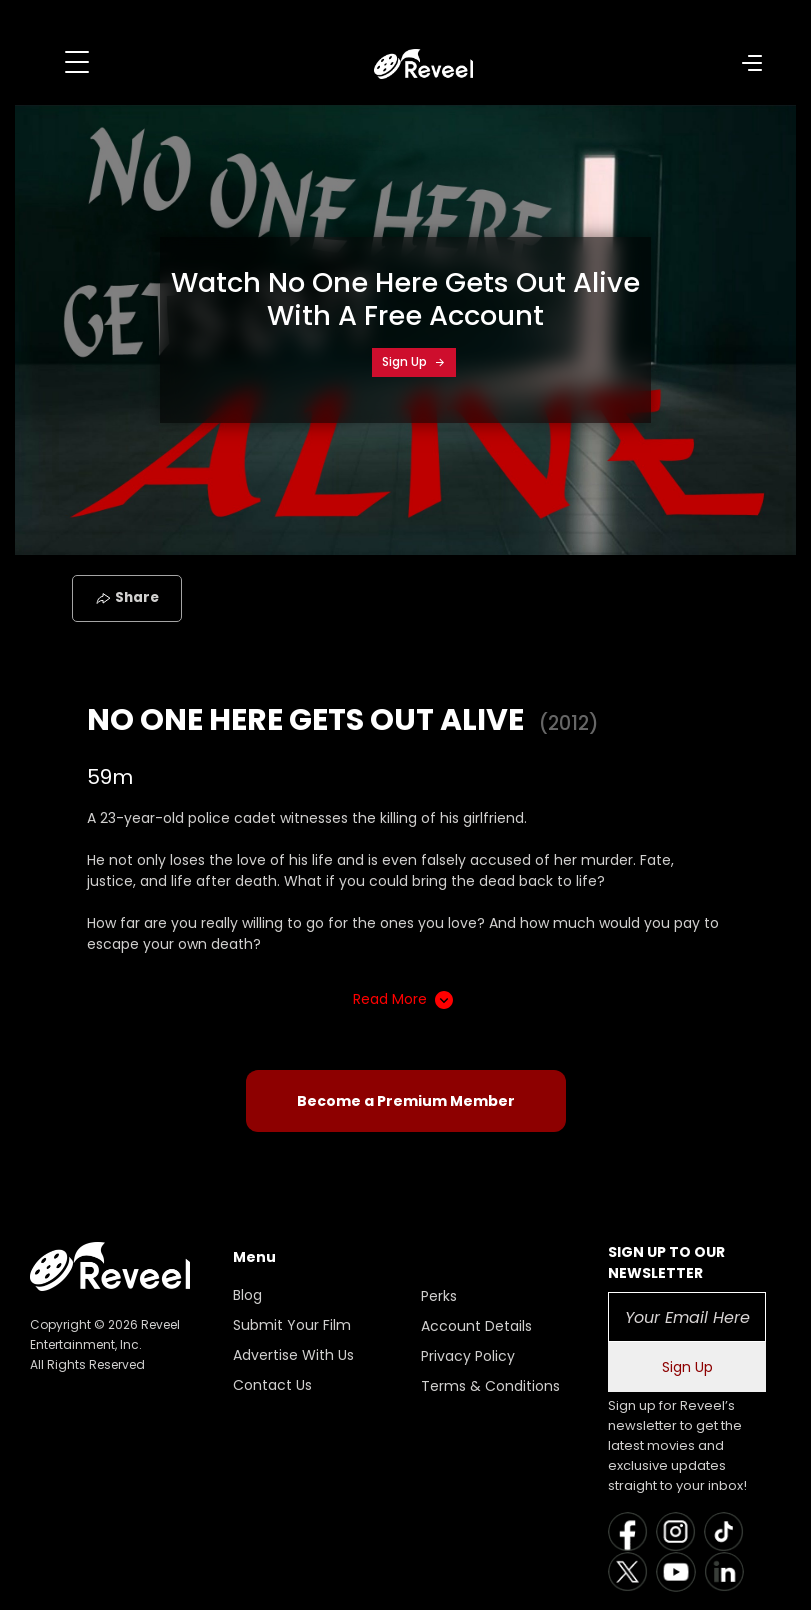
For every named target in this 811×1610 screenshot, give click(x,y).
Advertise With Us (293, 1355)
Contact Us (272, 1385)
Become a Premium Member (406, 1101)
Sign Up (414, 361)
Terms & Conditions (490, 1386)
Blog (247, 1295)
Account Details (476, 1326)
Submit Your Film (292, 1325)
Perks (439, 1296)
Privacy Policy (468, 1356)
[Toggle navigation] (77, 62)
